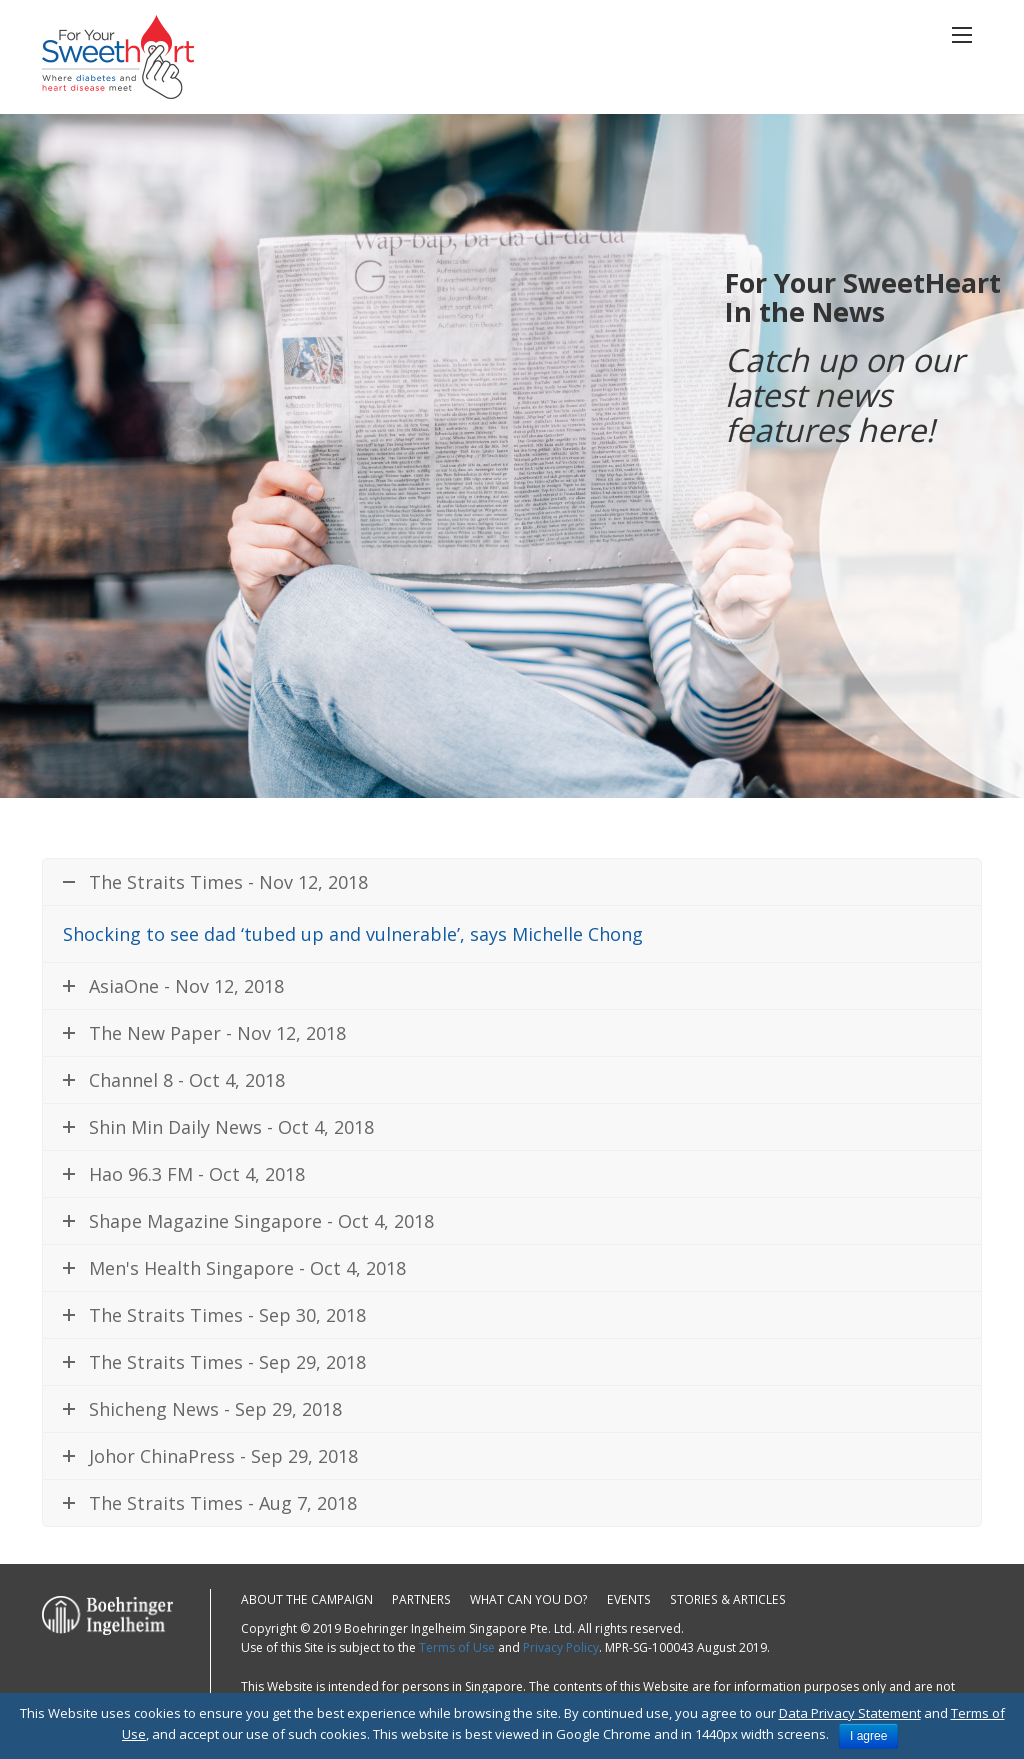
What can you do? (527, 1599)
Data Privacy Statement (850, 1713)
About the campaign (307, 1599)
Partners (420, 1599)
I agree (868, 1736)
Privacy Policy (561, 1647)
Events (626, 1599)
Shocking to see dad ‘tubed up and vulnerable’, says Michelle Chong (353, 934)
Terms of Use (457, 1647)
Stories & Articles (721, 1599)
